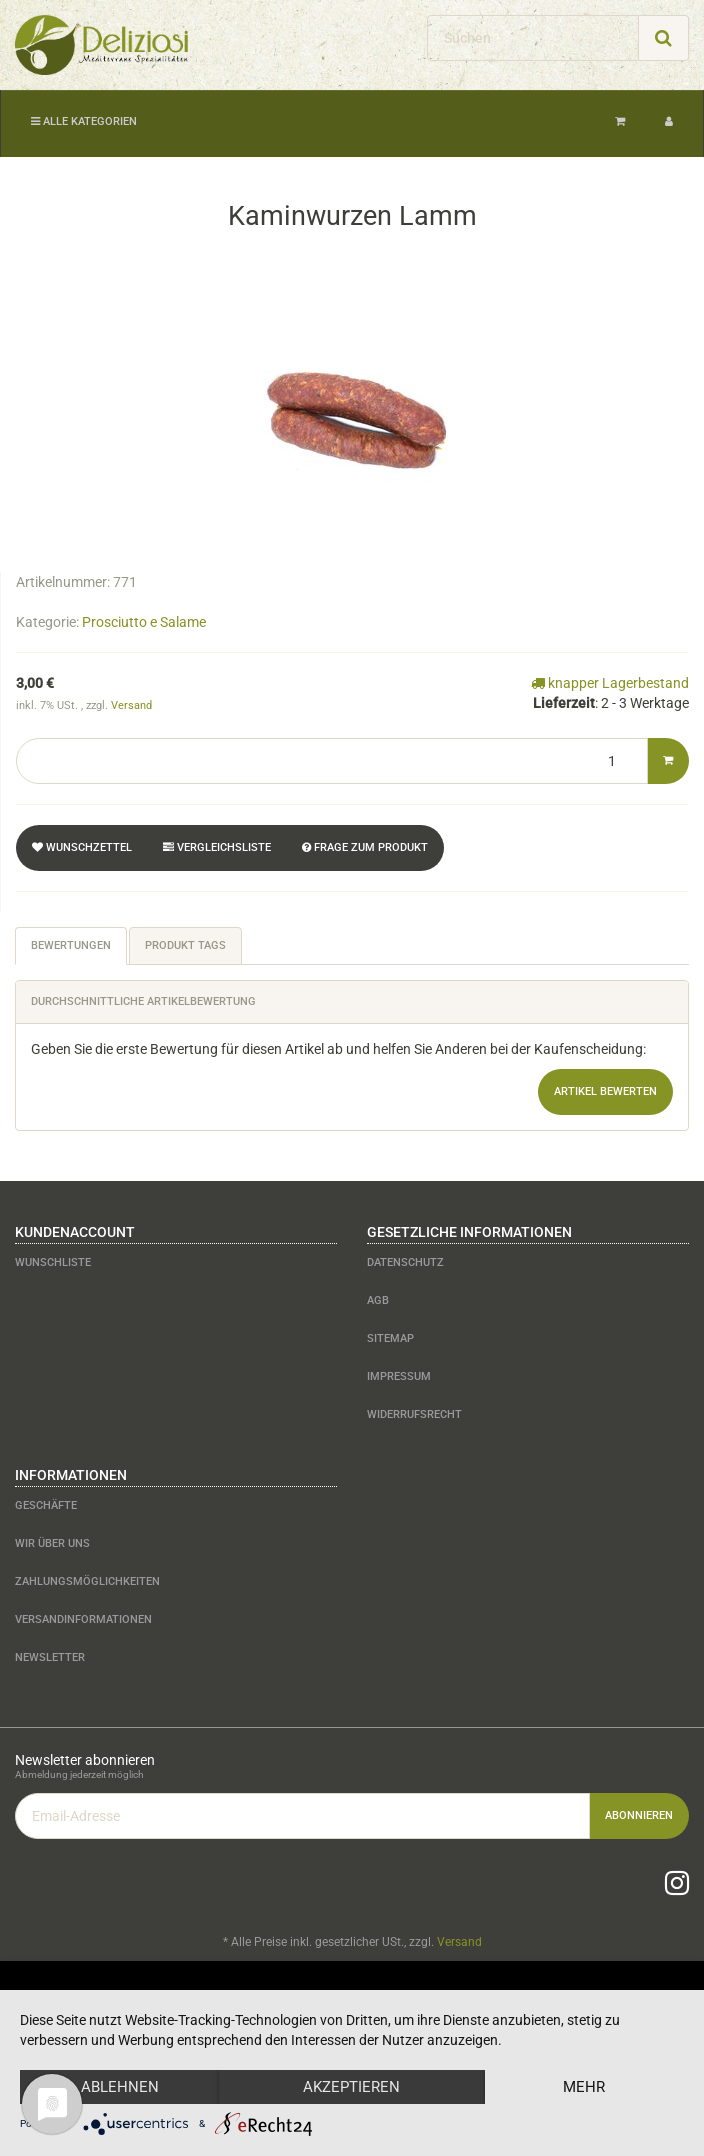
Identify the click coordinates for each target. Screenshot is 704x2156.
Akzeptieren (351, 2087)
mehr (584, 2087)
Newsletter (50, 1657)
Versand (131, 705)
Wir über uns (52, 1543)
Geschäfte (46, 1505)
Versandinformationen (83, 1619)
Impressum (399, 1376)
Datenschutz (405, 1262)
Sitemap (390, 1338)
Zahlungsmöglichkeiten (87, 1581)
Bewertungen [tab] (71, 945)
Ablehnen (120, 2087)
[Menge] (332, 761)
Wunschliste (53, 1262)
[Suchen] (533, 38)
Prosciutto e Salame (144, 622)
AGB (378, 1300)
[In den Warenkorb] (668, 761)
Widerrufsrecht (414, 1414)
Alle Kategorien (84, 121)
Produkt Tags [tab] (185, 945)
